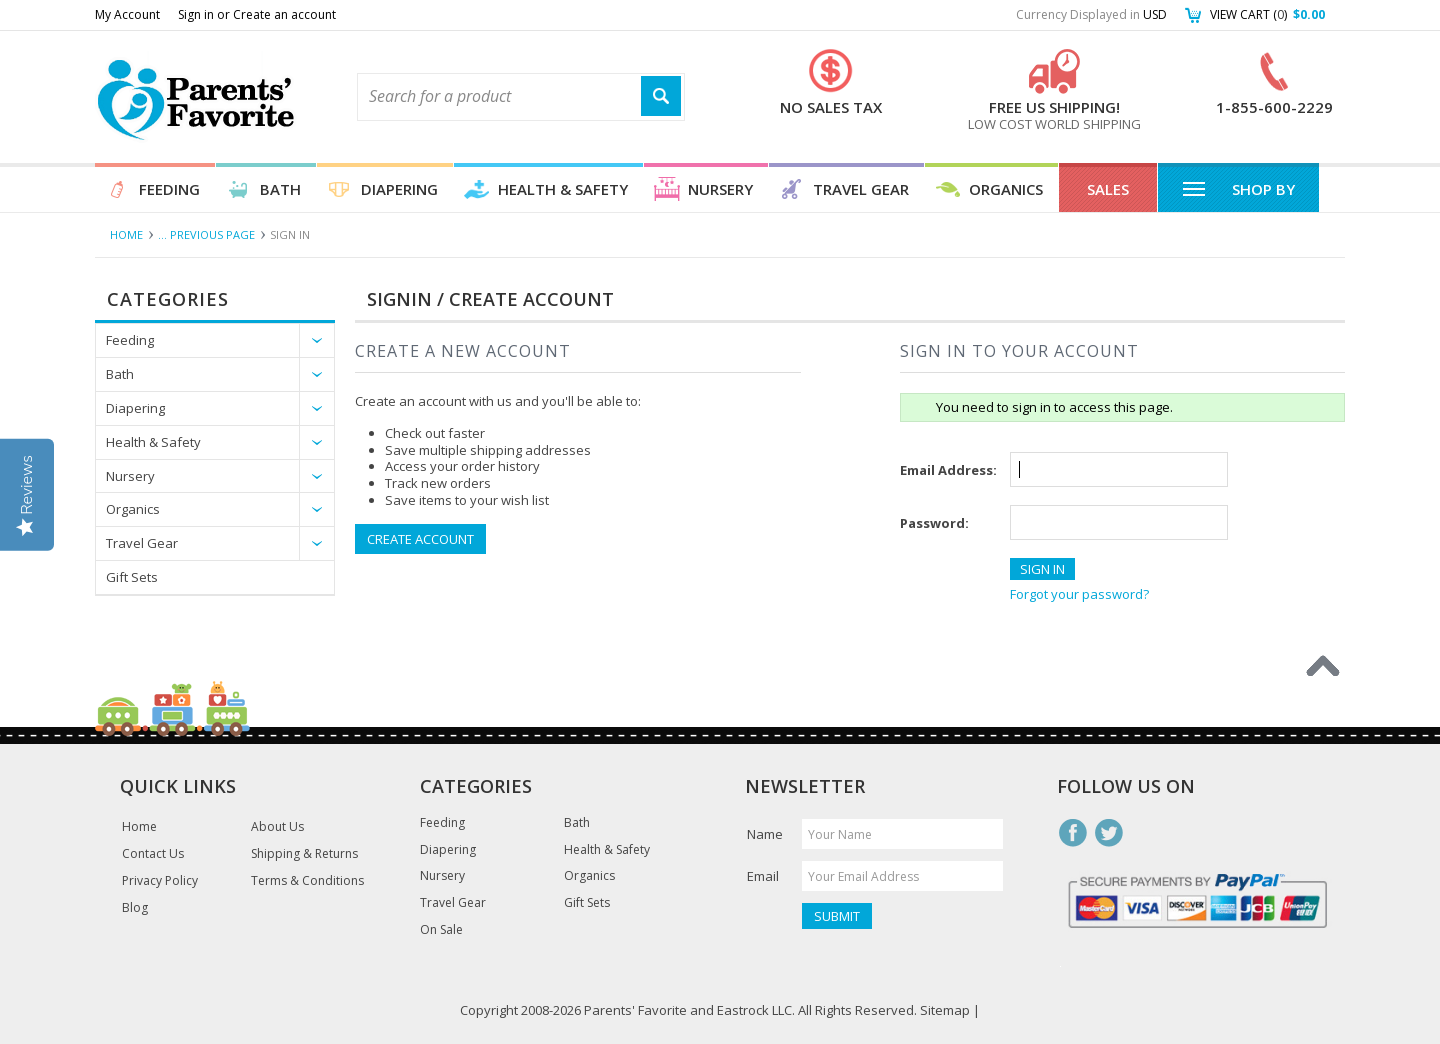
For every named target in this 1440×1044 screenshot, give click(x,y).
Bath (280, 189)
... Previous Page (206, 234)
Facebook (1073, 833)
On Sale (441, 930)
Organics (1006, 189)
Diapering (399, 189)
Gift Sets (132, 577)
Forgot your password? (1079, 594)
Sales (1108, 189)
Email (763, 876)
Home (126, 234)
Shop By (1238, 188)
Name (765, 834)
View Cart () (1267, 14)
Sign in (196, 14)
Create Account (420, 539)
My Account (127, 14)
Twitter (1109, 833)
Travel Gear (861, 189)
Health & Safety (563, 189)
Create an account (284, 14)
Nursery (720, 189)
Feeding (169, 189)
